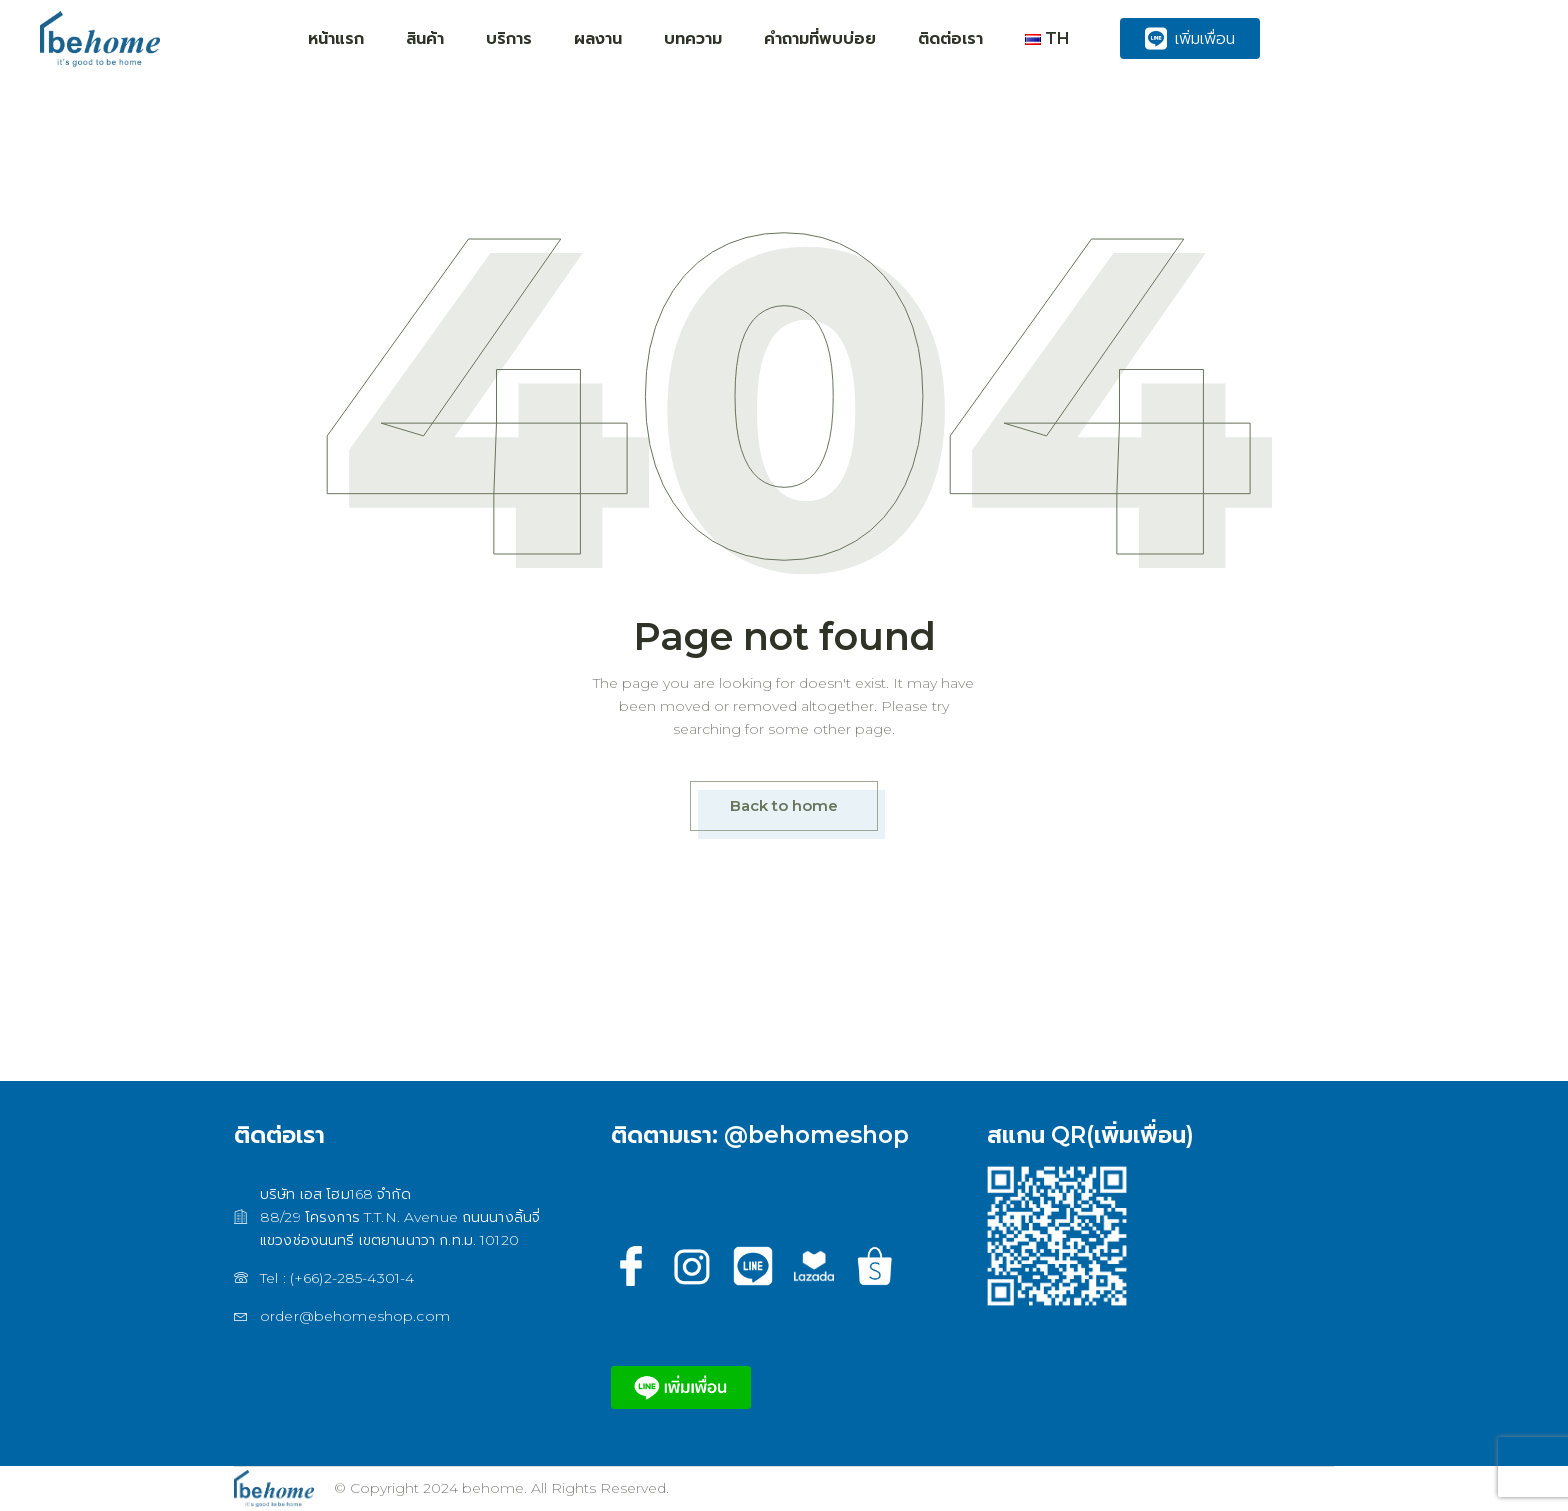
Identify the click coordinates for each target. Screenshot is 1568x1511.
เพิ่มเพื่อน (1190, 38)
